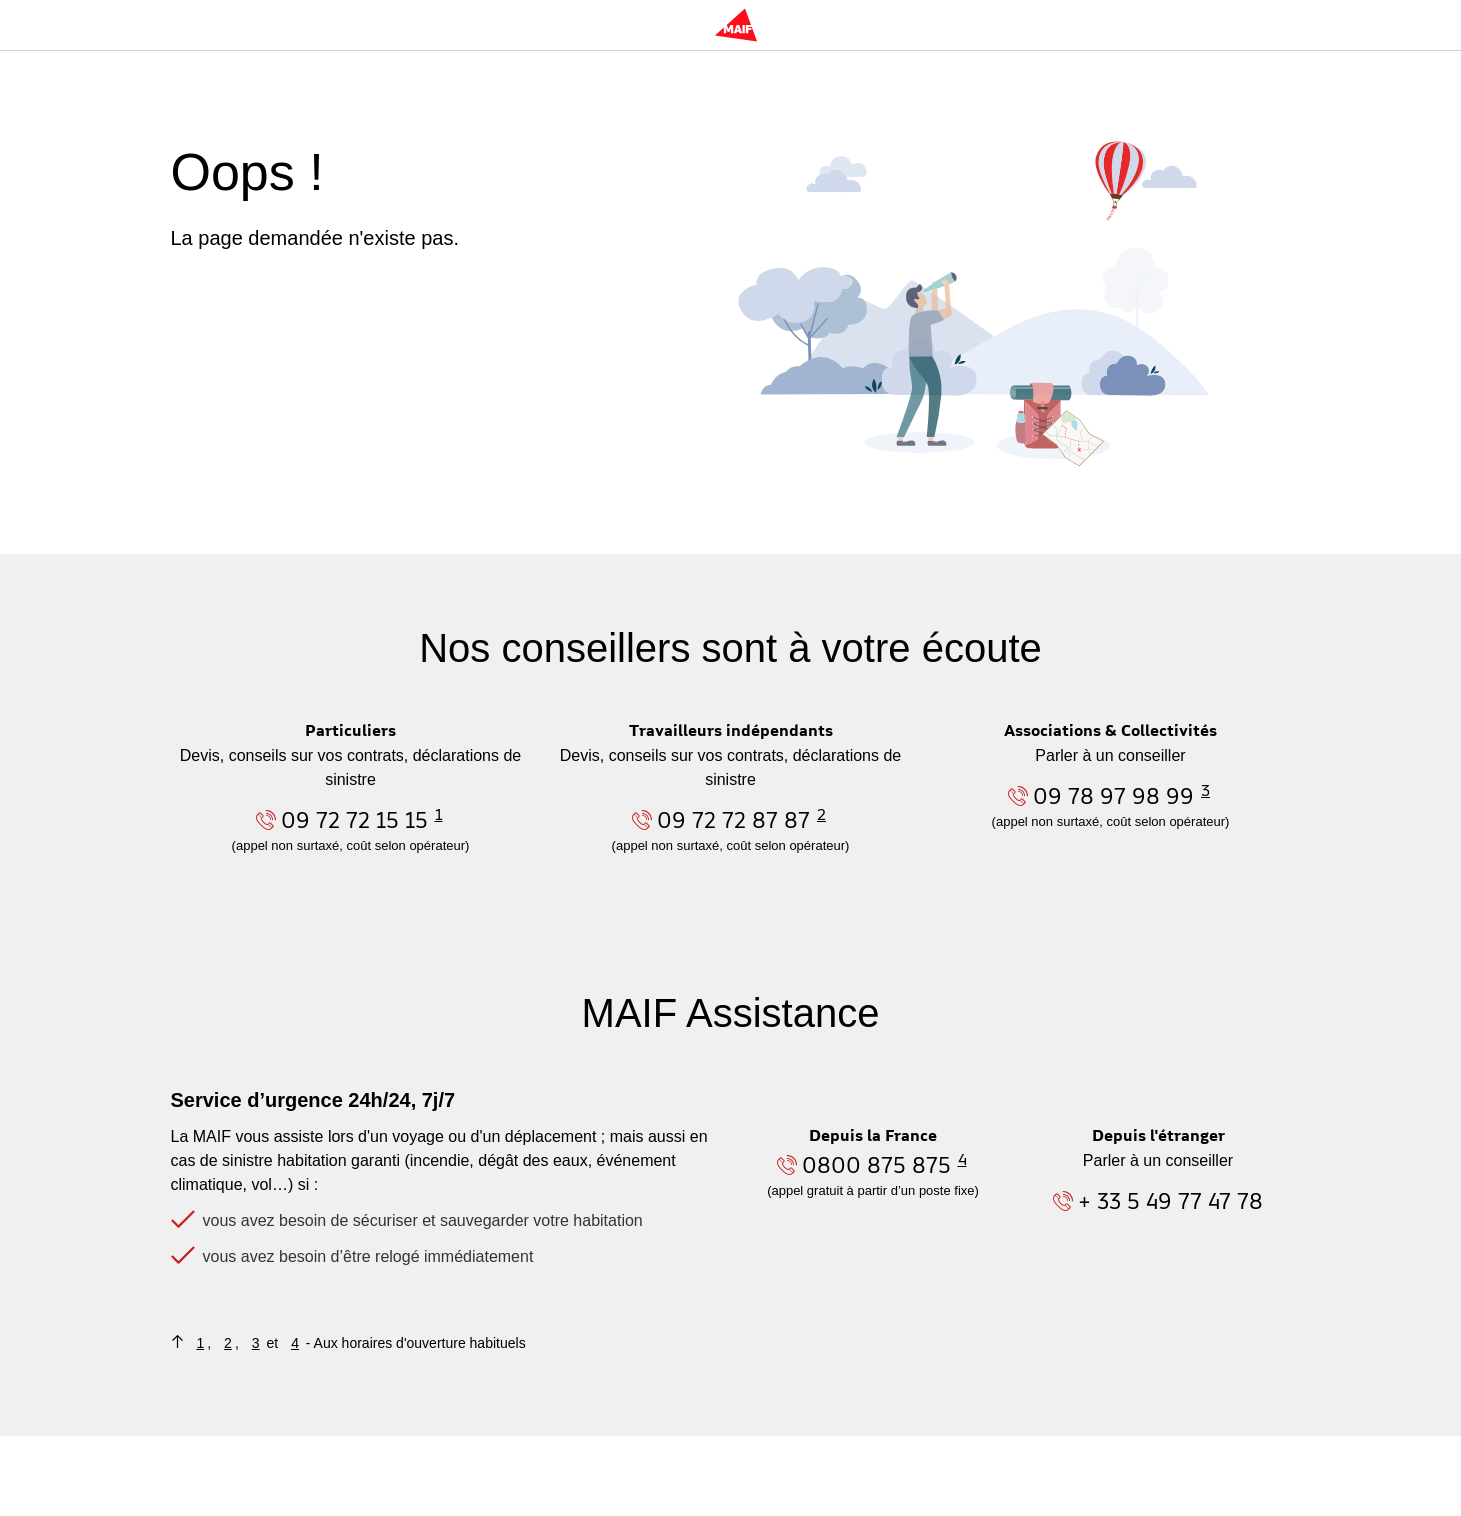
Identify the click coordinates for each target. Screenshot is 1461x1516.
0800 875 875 (876, 1164)
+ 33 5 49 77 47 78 (1170, 1200)
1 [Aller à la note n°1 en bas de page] (439, 814)
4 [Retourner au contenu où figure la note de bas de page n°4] (295, 1343)
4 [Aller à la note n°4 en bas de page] (962, 1159)
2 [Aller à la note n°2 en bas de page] (821, 814)
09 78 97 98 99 (1113, 795)
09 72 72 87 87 (733, 819)
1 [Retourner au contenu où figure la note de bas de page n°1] (200, 1343)
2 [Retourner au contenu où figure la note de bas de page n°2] (228, 1343)
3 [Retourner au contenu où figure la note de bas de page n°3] (256, 1343)
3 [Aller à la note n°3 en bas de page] (1205, 790)
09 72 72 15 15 (354, 819)
